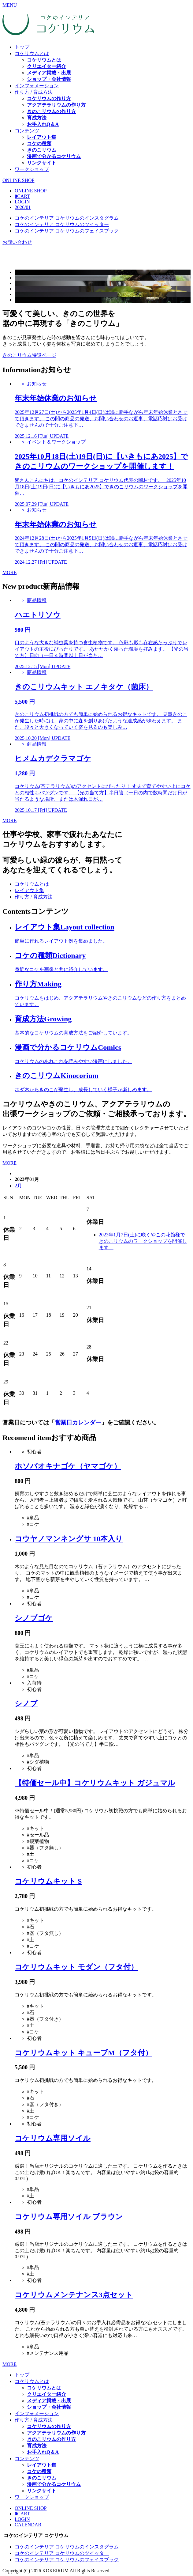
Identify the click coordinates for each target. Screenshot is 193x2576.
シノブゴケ (34, 1618)
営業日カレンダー (78, 1422)
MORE (9, 572)
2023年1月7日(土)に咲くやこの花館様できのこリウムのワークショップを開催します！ (143, 1241)
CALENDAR (28, 2524)
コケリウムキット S (48, 1881)
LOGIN (22, 201)
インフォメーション (37, 85)
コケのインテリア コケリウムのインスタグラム (67, 218)
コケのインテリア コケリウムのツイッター (62, 224)
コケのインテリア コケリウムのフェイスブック (67, 230)
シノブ (26, 1704)
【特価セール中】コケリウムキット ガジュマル (95, 1783)
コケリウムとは (32, 53)
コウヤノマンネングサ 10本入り (69, 1539)
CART (22, 196)
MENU (9, 5)
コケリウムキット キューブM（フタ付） (83, 2053)
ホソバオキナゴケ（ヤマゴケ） (68, 1466)
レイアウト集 (29, 890)
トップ (22, 47)
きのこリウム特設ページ (29, 355)
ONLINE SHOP (18, 180)
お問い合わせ (17, 242)
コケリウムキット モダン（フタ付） (76, 1967)
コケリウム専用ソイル (53, 2138)
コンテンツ (27, 130)
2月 (18, 1185)
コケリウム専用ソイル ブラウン (69, 2217)
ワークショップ (32, 169)
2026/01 (23, 207)
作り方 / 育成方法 (34, 92)
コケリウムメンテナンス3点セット (74, 2295)
